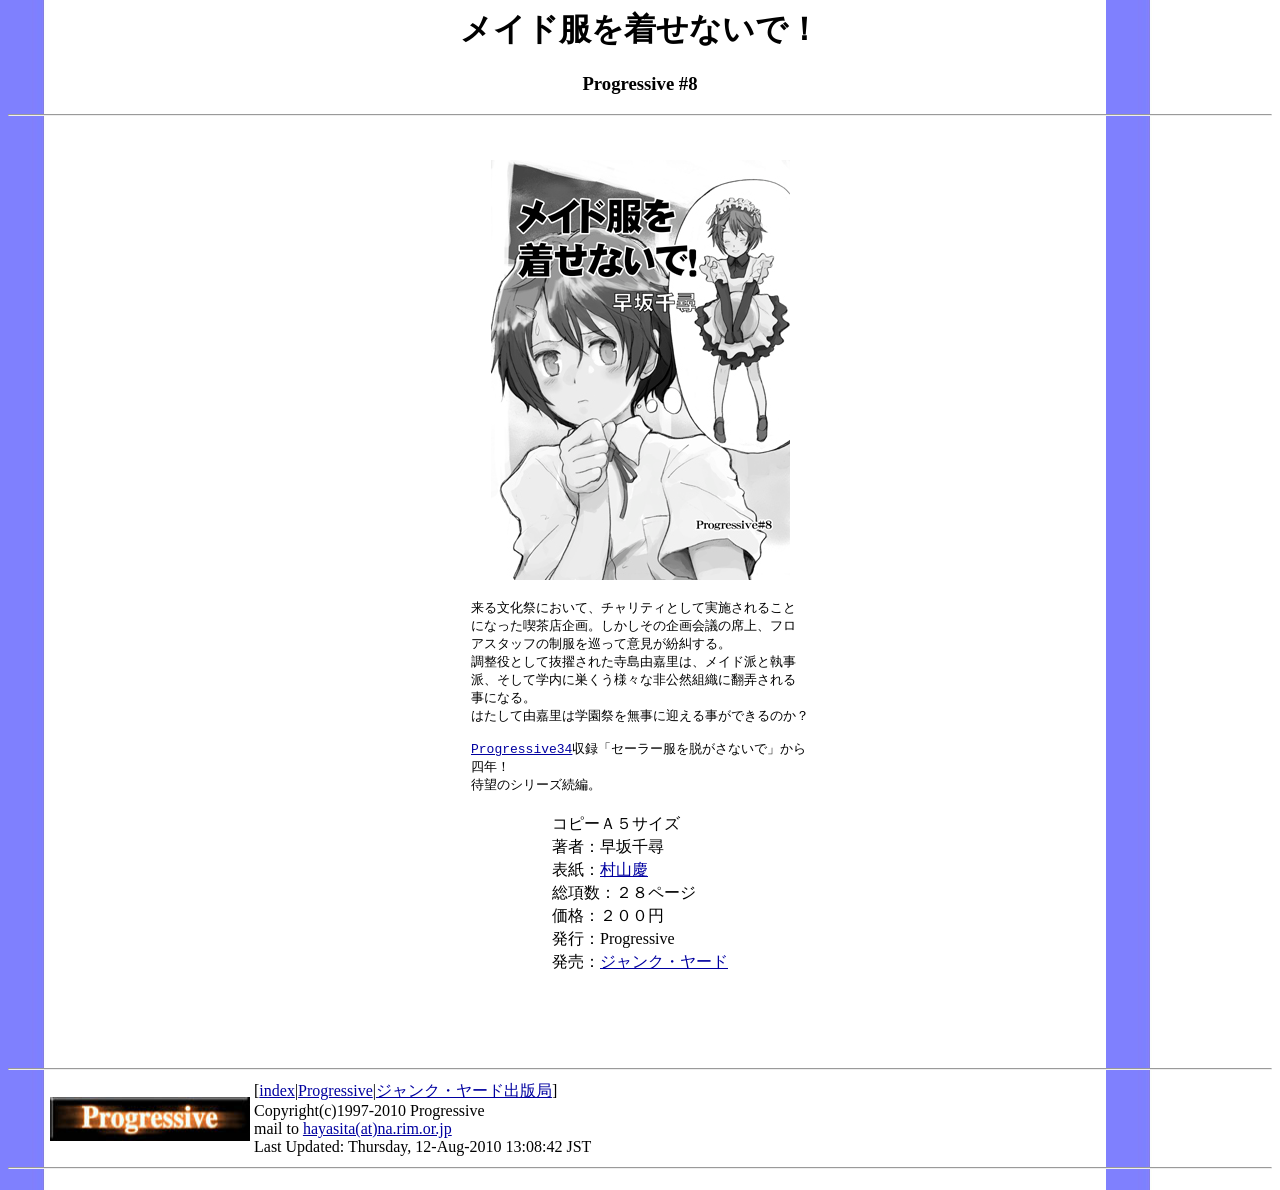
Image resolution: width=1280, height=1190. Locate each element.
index (277, 1103)
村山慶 (624, 882)
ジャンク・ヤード (664, 974)
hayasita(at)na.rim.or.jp (377, 1141)
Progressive (335, 1103)
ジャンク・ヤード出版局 (464, 1103)
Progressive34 (521, 759)
